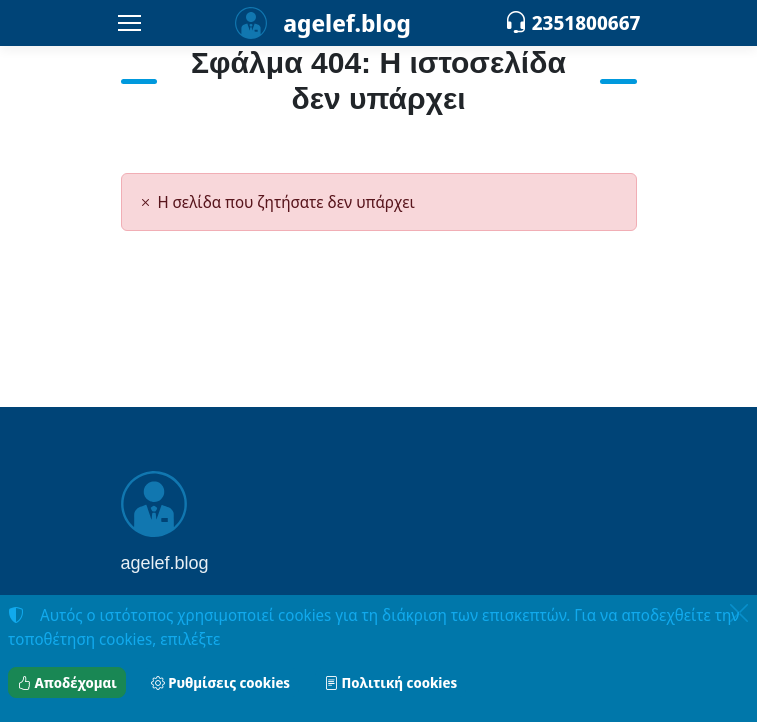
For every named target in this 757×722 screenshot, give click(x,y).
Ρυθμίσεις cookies (220, 682)
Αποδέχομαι (67, 682)
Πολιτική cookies (390, 682)
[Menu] (130, 23)
